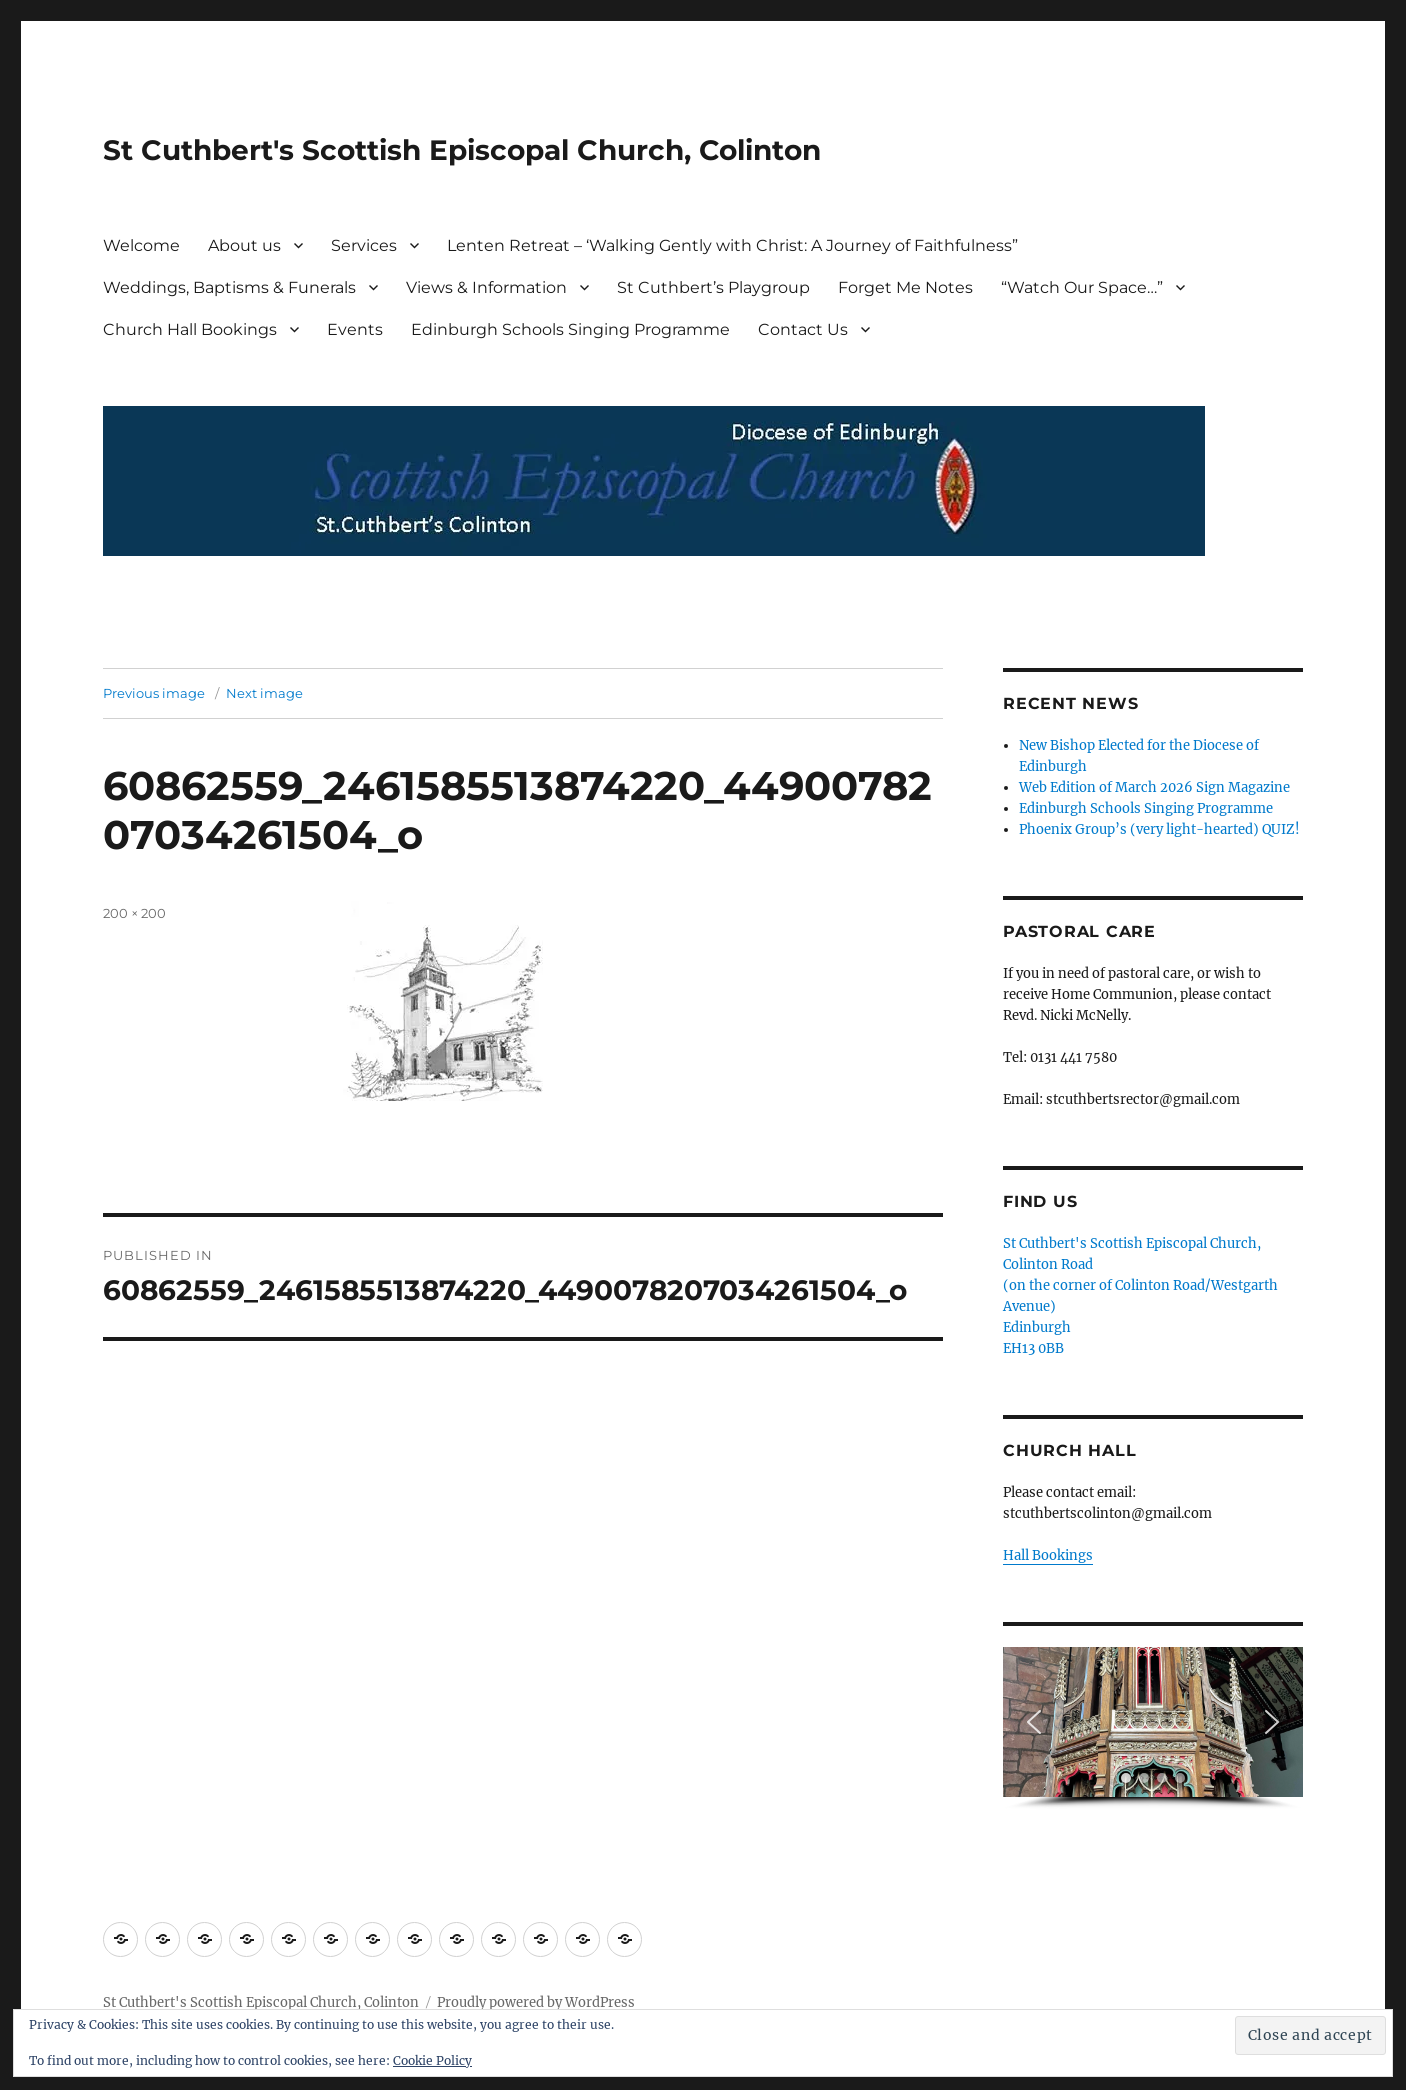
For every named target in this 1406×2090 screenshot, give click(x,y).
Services (364, 245)
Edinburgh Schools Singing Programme (570, 329)
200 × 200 (134, 913)
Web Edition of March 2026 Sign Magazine (1154, 787)
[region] (1153, 1728)
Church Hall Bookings (190, 329)
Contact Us (803, 329)
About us (244, 245)
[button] (1034, 1722)
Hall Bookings (1048, 1555)
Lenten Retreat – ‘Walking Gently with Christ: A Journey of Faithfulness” (732, 245)
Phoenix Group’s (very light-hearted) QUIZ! (1159, 829)
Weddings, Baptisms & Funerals (229, 287)
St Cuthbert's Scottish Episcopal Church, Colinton (462, 150)
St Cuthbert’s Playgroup (713, 287)
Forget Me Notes (905, 287)
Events (355, 329)
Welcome (141, 245)
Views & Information (486, 287)
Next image (264, 693)
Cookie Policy (432, 2060)
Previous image (154, 693)
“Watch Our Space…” (1082, 287)
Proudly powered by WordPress (536, 2002)
